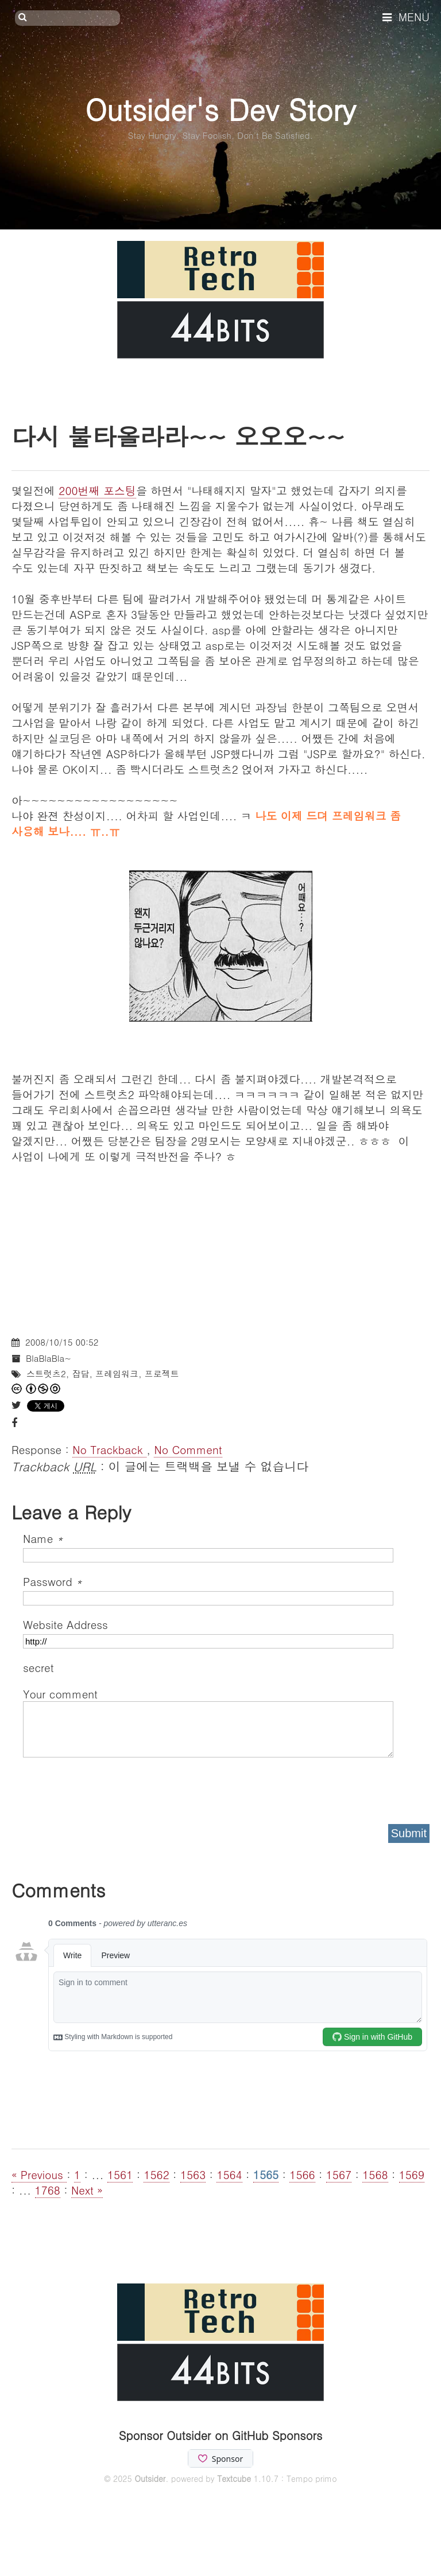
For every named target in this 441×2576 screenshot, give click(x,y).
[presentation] (110, 1786)
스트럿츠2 (46, 1373)
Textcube (234, 2478)
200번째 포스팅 (97, 490)
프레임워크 (116, 1373)
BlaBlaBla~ (48, 1358)
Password (52, 1581)
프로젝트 (162, 1373)
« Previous (39, 2174)
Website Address (65, 1624)
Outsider (149, 2478)
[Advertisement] (220, 1244)
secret (40, 1667)
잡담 (80, 1373)
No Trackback (109, 1449)
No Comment (188, 1449)
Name (43, 1538)
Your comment (60, 1693)
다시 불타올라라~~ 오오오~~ (178, 436)
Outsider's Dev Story (220, 108)
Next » (87, 2189)
